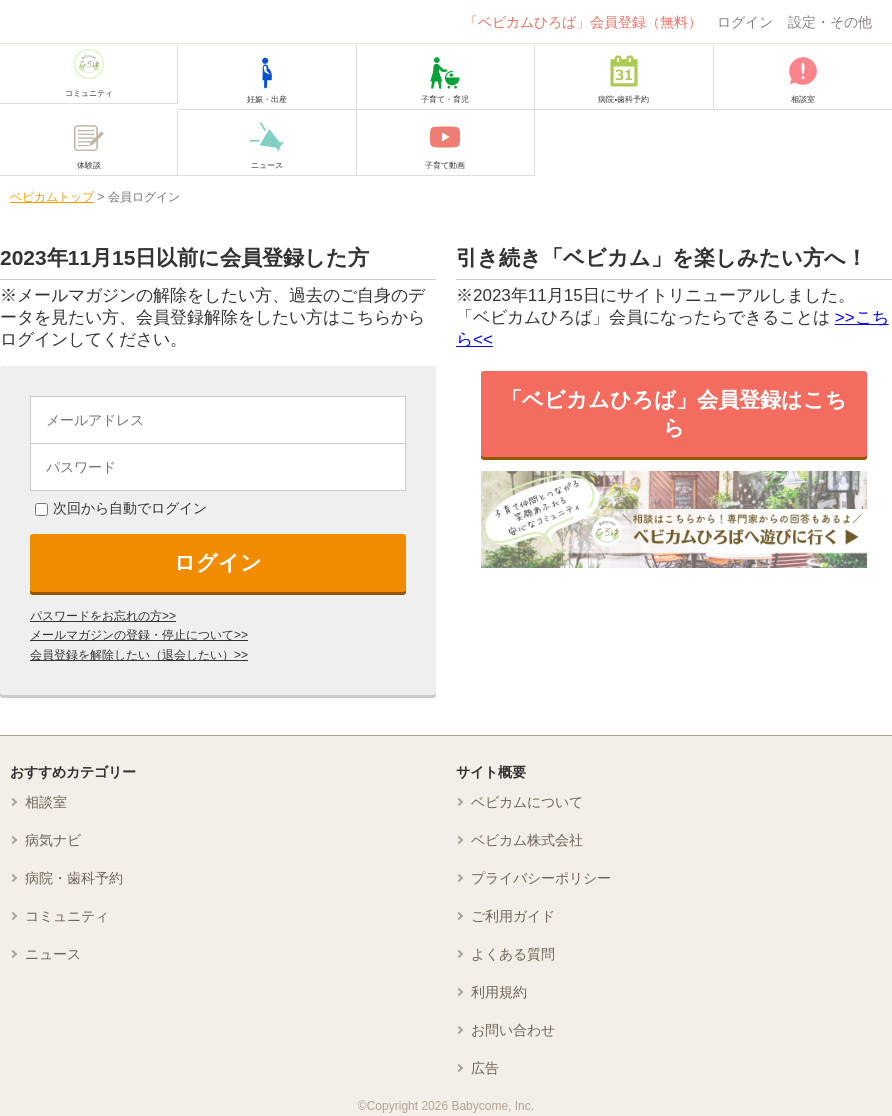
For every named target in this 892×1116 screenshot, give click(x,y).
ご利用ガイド (513, 916)
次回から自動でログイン (121, 508)
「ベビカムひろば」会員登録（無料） (583, 22)
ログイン (745, 22)
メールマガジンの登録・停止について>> (139, 635)
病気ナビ (53, 840)
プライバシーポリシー (541, 878)
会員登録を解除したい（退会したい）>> (139, 655)
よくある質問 (513, 954)
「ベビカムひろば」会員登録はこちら (674, 413)
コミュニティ (67, 916)
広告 (485, 1068)
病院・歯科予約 (74, 878)
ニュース (53, 954)
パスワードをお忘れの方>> (103, 616)
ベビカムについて (527, 802)
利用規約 (499, 992)
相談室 (46, 802)
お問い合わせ (513, 1030)
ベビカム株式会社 (527, 840)
